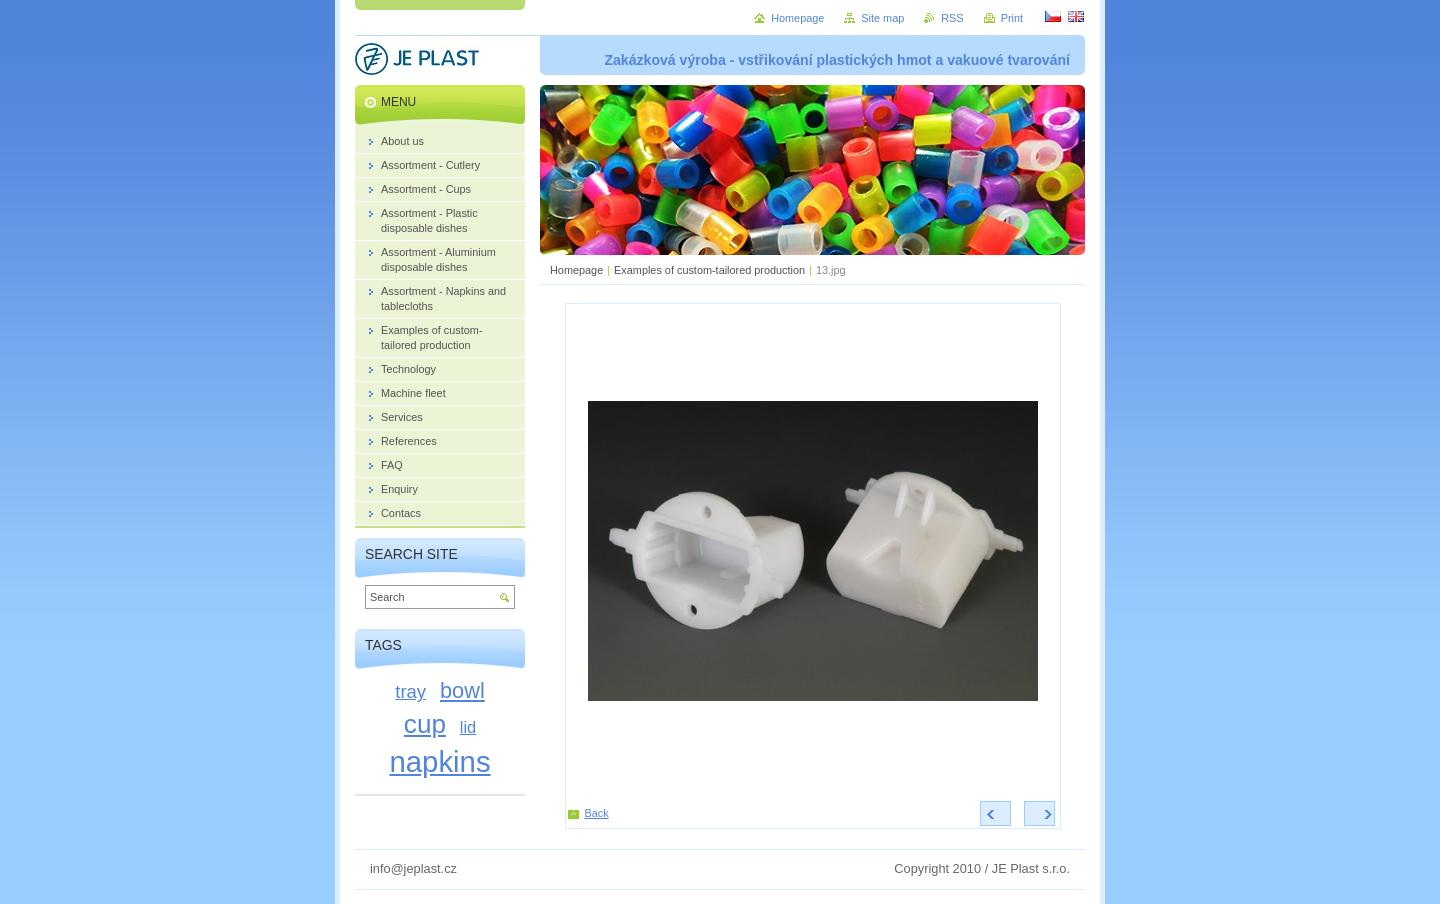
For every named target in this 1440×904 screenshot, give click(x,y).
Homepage (576, 270)
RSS (952, 18)
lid (468, 727)
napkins (439, 761)
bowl (462, 690)
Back (597, 813)
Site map (882, 18)
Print (1012, 18)
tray (410, 691)
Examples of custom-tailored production (709, 270)
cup (425, 724)
